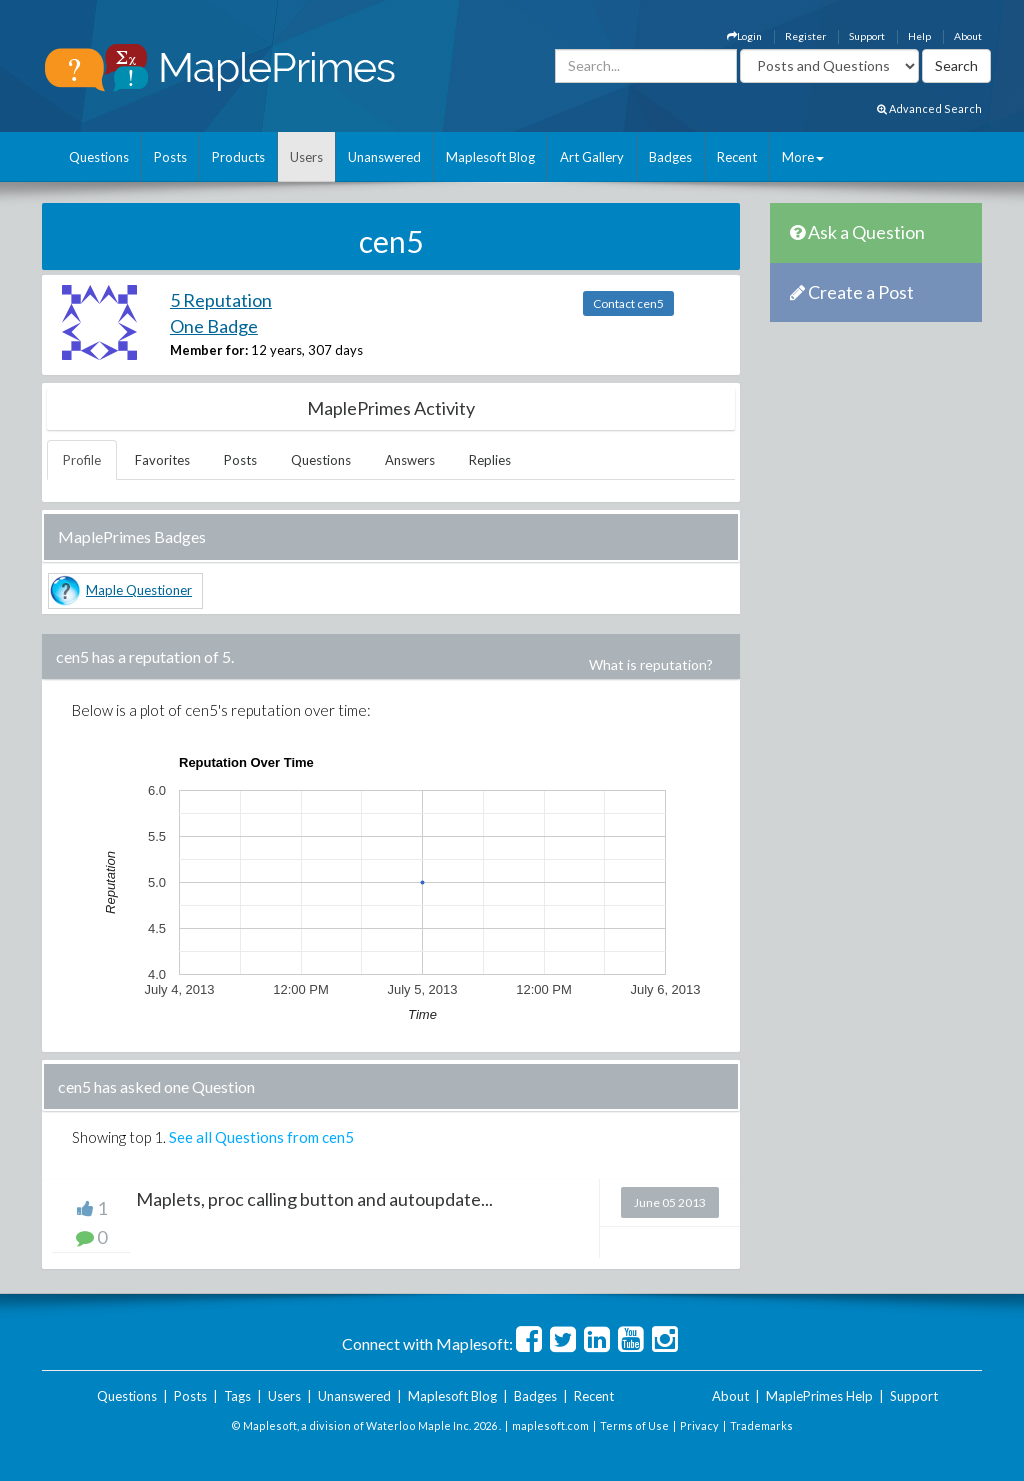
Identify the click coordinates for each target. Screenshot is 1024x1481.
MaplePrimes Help (819, 1396)
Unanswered (384, 157)
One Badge (214, 326)
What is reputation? (651, 664)
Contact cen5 (628, 303)
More (803, 157)
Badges (670, 157)
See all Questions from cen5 (261, 1137)
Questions (99, 157)
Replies (490, 460)
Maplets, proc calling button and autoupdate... (314, 1199)
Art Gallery (592, 157)
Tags (237, 1396)
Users (306, 157)
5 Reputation (221, 300)
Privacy (699, 1425)
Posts (170, 157)
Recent (737, 157)
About (968, 36)
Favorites (162, 460)
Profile (82, 460)
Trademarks (761, 1425)
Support (867, 36)
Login (744, 36)
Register (805, 36)
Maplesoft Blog (490, 157)
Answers (410, 460)
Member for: (209, 350)
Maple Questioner (139, 590)
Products (238, 157)
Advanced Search (929, 108)
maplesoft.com (550, 1425)
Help (919, 36)
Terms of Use (634, 1425)
